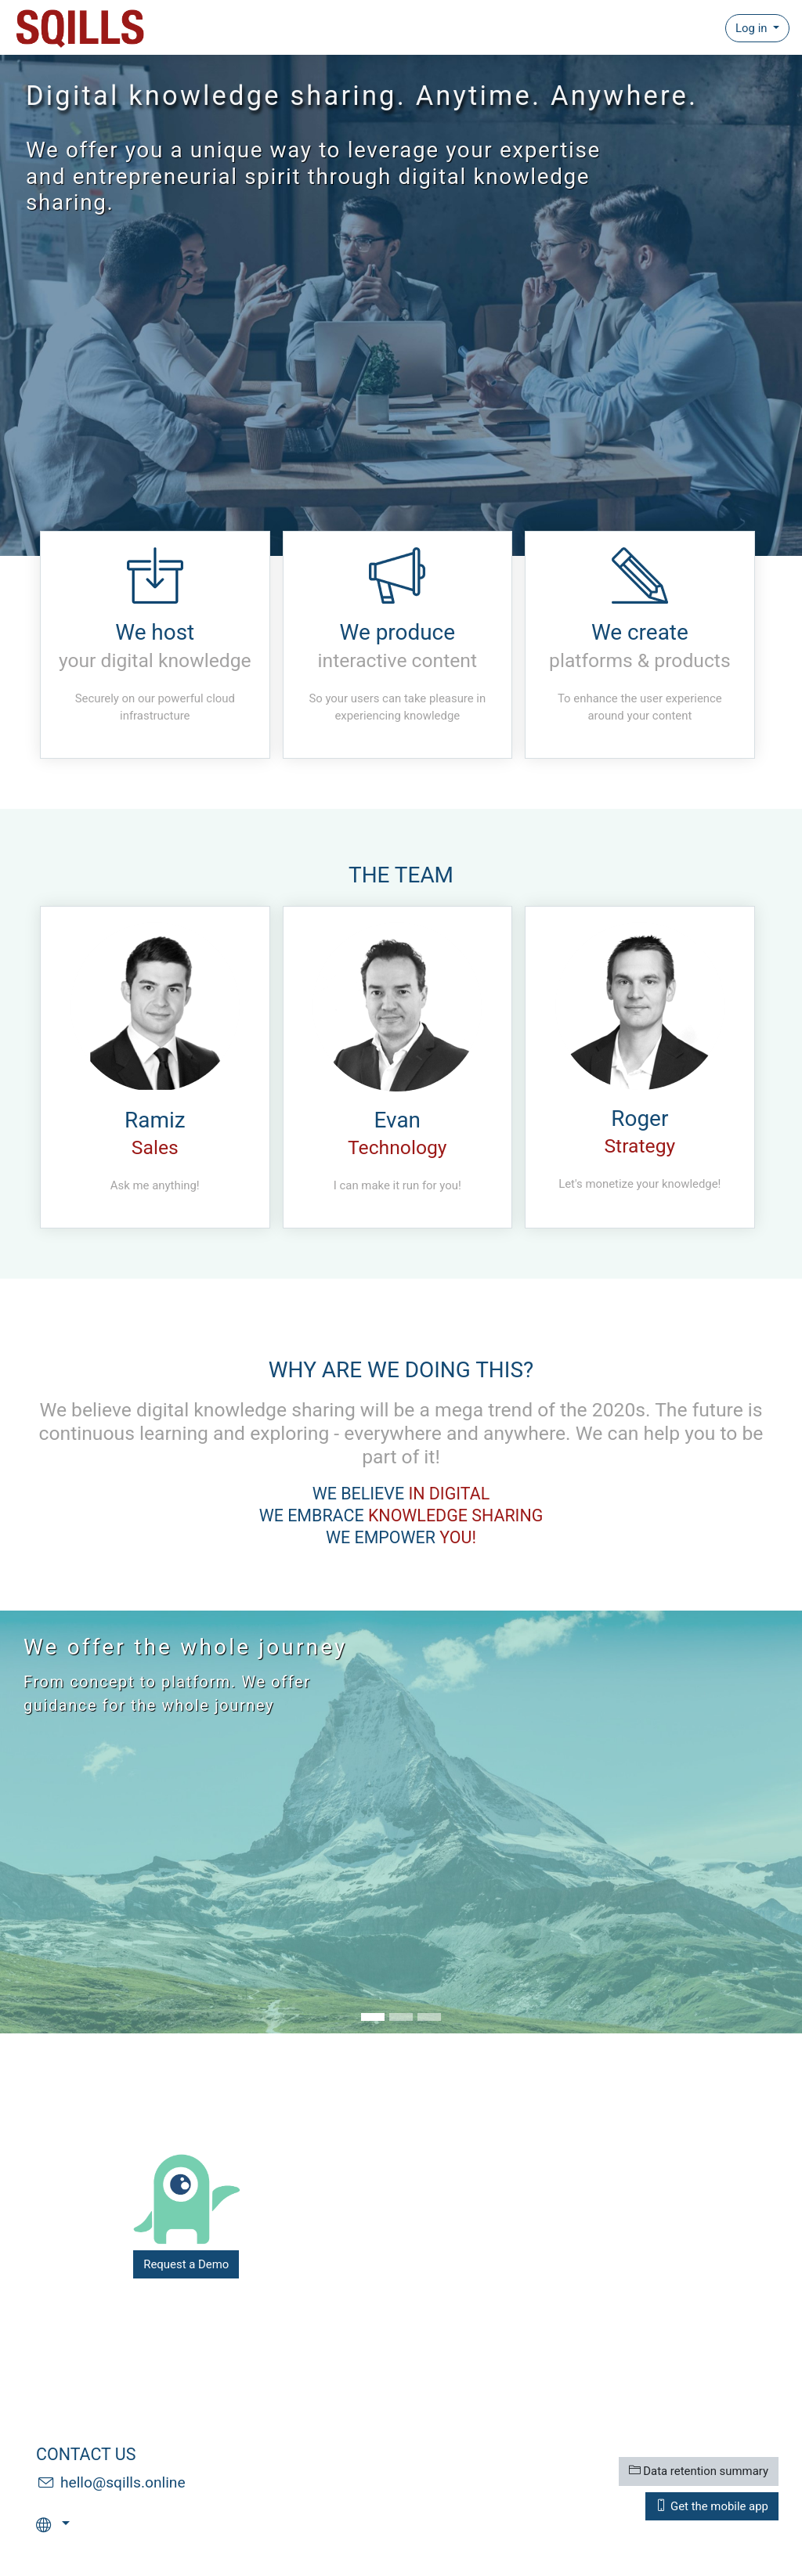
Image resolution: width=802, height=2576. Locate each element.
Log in (752, 28)
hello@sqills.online (123, 2482)
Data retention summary (698, 2471)
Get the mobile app (712, 2506)
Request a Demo (186, 2264)
